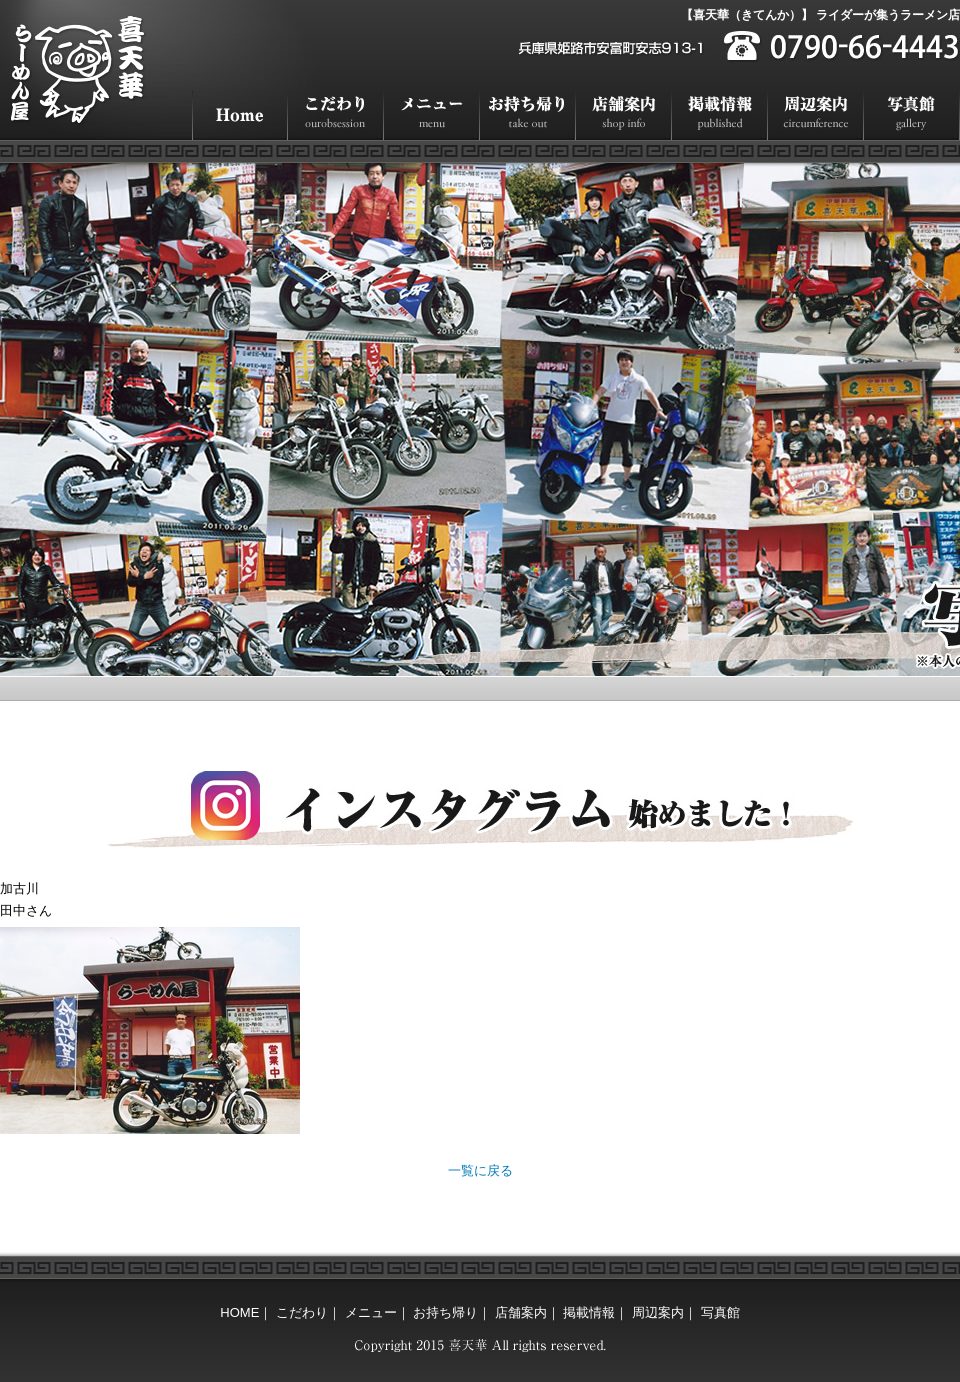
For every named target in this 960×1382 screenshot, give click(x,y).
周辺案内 (816, 115)
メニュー (432, 115)
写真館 (912, 115)
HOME (240, 115)
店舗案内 (624, 115)
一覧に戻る (480, 1170)
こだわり (336, 115)
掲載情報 (720, 115)
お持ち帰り (528, 115)
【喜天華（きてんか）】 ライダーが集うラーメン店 (820, 15)
